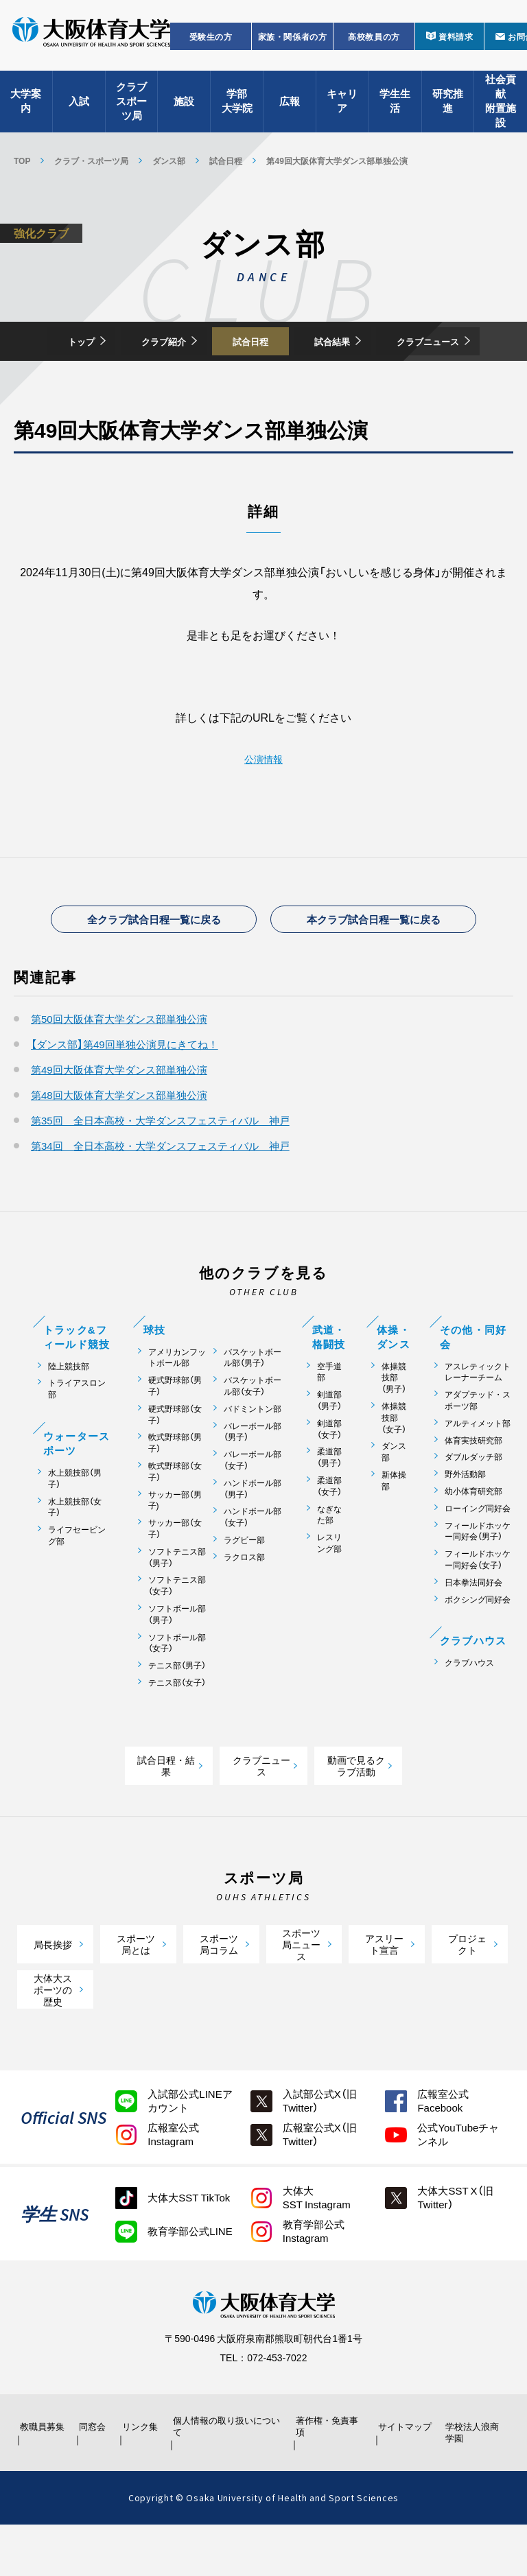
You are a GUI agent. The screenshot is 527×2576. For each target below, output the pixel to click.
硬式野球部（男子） (175, 1435)
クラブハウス (469, 1712)
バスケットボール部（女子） (252, 1435)
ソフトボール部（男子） (177, 1663)
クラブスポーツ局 (131, 110)
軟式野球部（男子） (175, 1492)
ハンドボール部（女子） (252, 1566)
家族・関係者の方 (292, 45)
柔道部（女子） (329, 1535)
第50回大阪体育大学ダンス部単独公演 (119, 1068)
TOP (22, 160)
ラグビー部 (244, 1589)
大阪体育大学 (91, 42)
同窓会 (93, 2476)
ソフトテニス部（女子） (177, 1634)
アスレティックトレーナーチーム (478, 1420)
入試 (79, 109)
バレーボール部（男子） (252, 1480)
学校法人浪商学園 (473, 2482)
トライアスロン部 (77, 1438)
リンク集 (143, 2476)
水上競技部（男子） (75, 1527)
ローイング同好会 (478, 1557)
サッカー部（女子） (175, 1578)
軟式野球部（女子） (175, 1521)
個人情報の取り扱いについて (229, 2476)
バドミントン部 (252, 1458)
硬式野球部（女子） (175, 1464)
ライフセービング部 (77, 1584)
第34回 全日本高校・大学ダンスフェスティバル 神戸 (160, 1195)
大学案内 (25, 110)
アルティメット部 (478, 1472)
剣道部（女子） (329, 1478)
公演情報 (263, 799)
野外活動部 (465, 1523)
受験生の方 (211, 45)
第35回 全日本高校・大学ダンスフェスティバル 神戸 (160, 1169)
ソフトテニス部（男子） (177, 1606)
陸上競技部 (68, 1415)
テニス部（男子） (177, 1715)
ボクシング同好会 (478, 1648)
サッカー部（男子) (175, 1549)
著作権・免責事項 (329, 2476)
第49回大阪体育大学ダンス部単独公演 (119, 1118)
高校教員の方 (374, 45)
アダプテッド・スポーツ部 (478, 1449)
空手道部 (329, 1420)
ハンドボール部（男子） (252, 1538)
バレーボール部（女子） (252, 1509)
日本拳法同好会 (473, 1632)
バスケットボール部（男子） (252, 1406)
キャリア (342, 110)
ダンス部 (168, 160)
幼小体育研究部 (473, 1540)
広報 (289, 109)
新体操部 (394, 1529)
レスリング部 (329, 1592)
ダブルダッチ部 (473, 1506)
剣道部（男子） (329, 1449)
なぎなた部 (329, 1563)
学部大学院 (237, 110)
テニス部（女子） (177, 1732)
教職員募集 (43, 2476)
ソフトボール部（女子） (177, 1691)
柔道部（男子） (329, 1506)
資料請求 (455, 45)
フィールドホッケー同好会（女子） (478, 1608)
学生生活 (394, 110)
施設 (184, 109)
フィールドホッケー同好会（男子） (478, 1580)
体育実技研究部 (473, 1489)
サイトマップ (401, 2476)
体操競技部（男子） (394, 1426)
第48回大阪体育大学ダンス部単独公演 (119, 1144)
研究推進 (447, 110)
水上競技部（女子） (75, 1556)
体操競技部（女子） (394, 1467)
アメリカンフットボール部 (177, 1406)
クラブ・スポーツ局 (91, 160)
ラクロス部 (244, 1606)
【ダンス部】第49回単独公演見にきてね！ (124, 1093)
